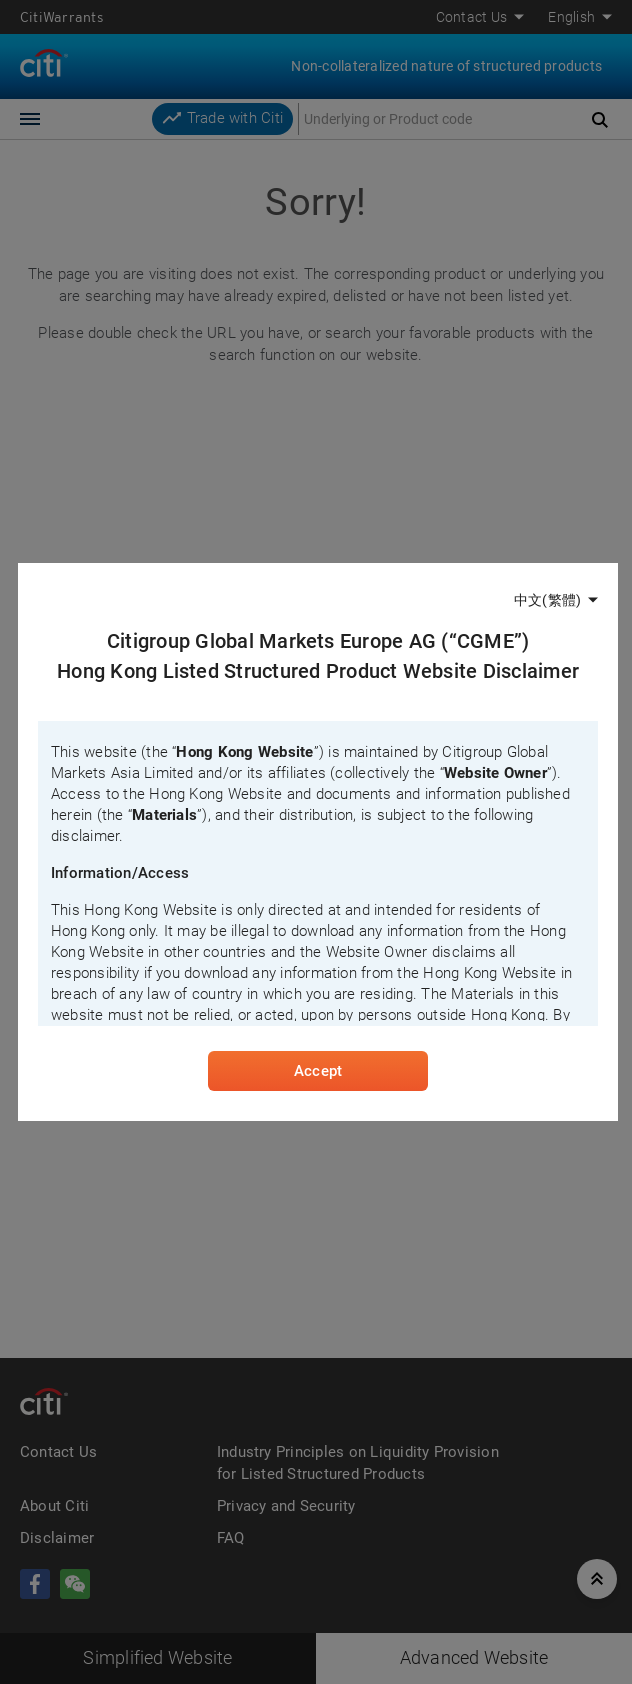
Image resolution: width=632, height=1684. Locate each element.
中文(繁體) (547, 600)
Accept (318, 1071)
